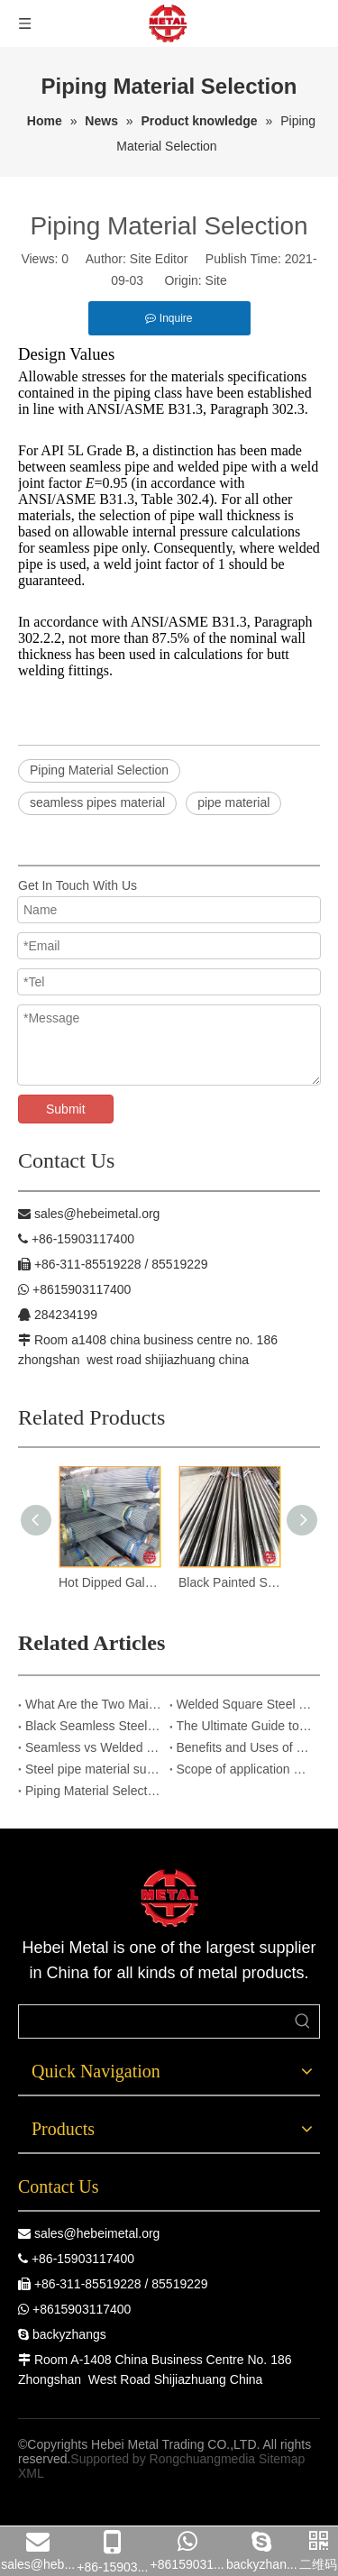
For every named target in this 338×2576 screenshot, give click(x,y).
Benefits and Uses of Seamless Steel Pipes (245, 1747)
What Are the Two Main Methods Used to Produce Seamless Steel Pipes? (93, 1704)
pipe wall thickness (224, 515)
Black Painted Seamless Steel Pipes (229, 1582)
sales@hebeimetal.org (97, 2233)
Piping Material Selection (99, 770)
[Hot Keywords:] (303, 2021)
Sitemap (282, 2459)
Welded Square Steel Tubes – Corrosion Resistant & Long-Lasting (245, 1704)
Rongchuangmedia (203, 2459)
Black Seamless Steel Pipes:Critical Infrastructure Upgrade (93, 1726)
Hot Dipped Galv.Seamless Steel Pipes (109, 1582)
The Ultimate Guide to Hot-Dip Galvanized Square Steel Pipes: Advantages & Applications (245, 1726)
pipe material (233, 802)
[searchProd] (153, 2021)
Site (216, 280)
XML (31, 2473)
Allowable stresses (72, 376)
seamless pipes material (97, 802)
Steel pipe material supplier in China (93, 1769)
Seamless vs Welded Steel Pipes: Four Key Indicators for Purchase (93, 1747)
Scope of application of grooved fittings (245, 1769)
